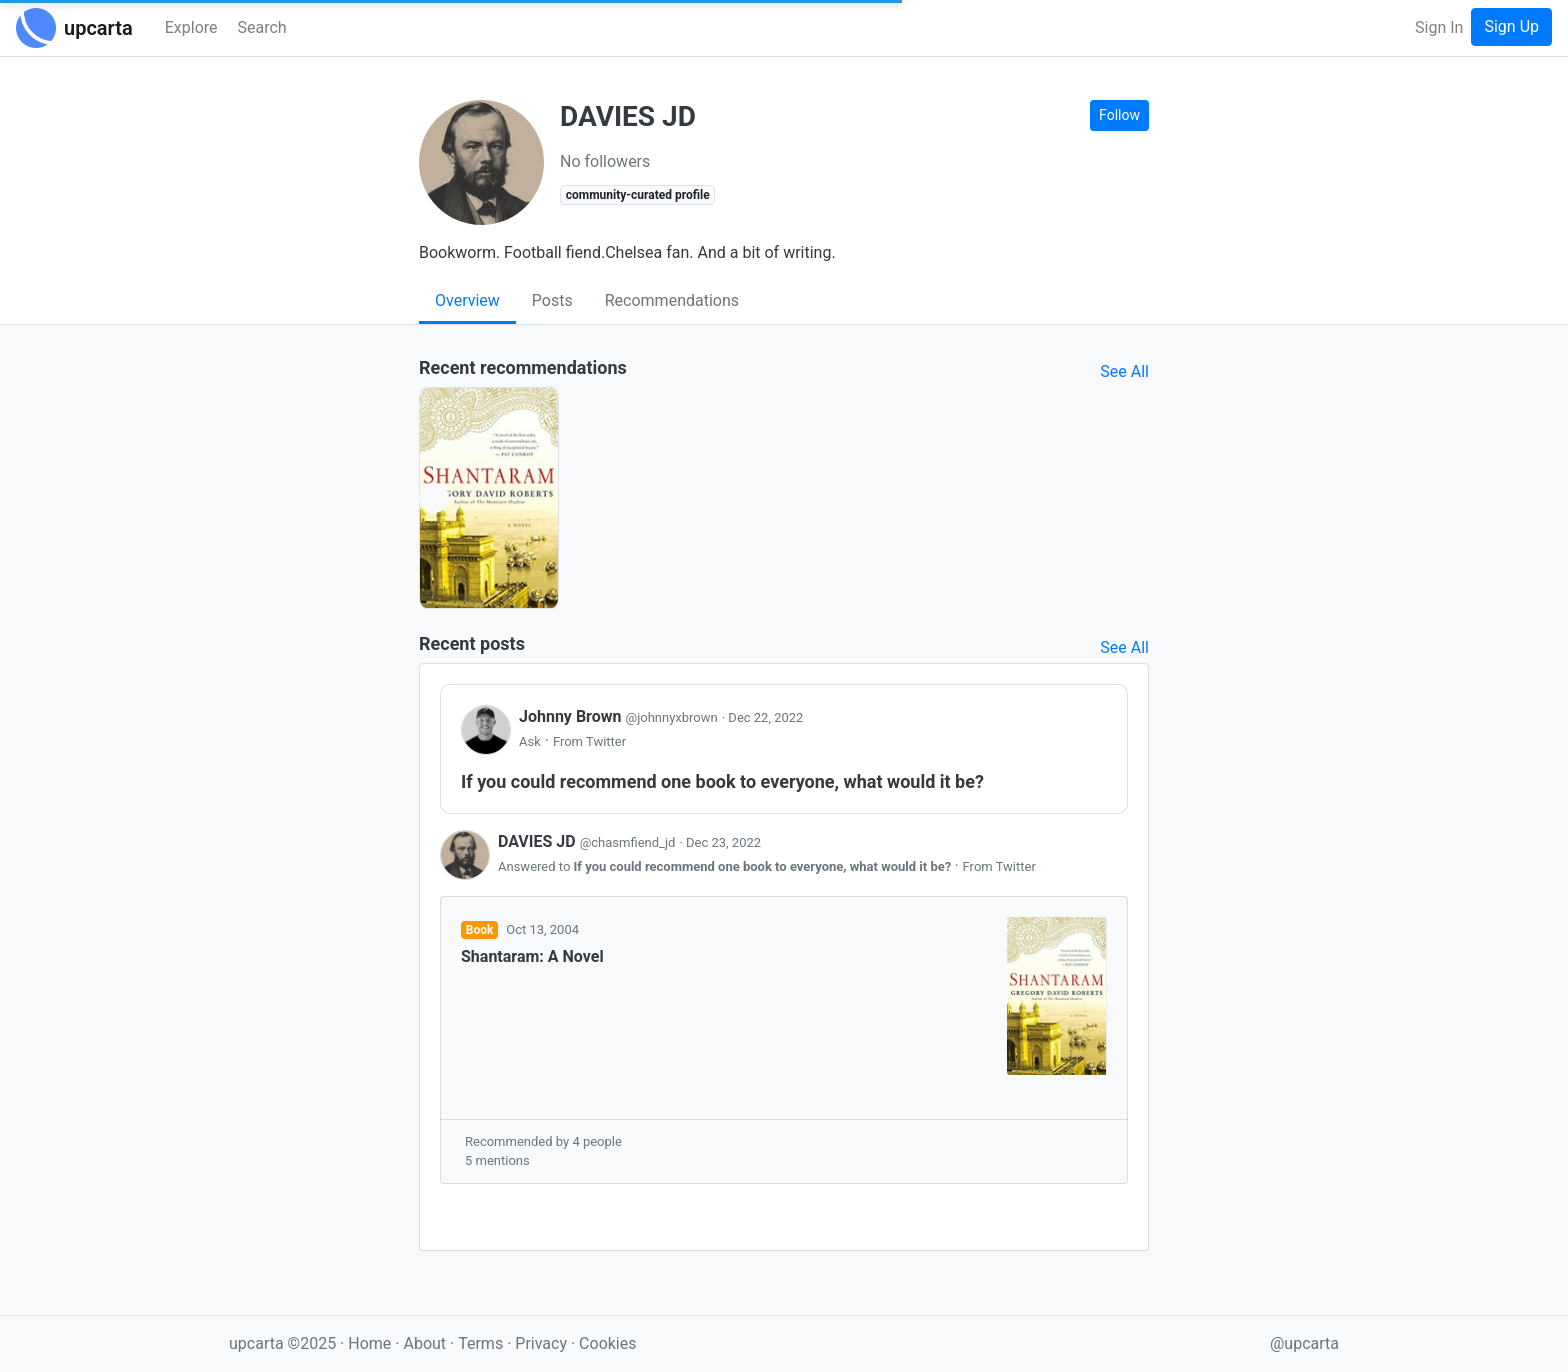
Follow (1119, 115)
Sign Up (1511, 26)
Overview (467, 300)
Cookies (607, 1343)
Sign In (1439, 27)
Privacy (543, 1343)
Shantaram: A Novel (532, 956)
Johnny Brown (620, 716)
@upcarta (1304, 1343)
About (424, 1343)
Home (369, 1343)
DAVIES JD (588, 841)
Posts (552, 300)
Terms (482, 1343)
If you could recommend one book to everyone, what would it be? (764, 866)
